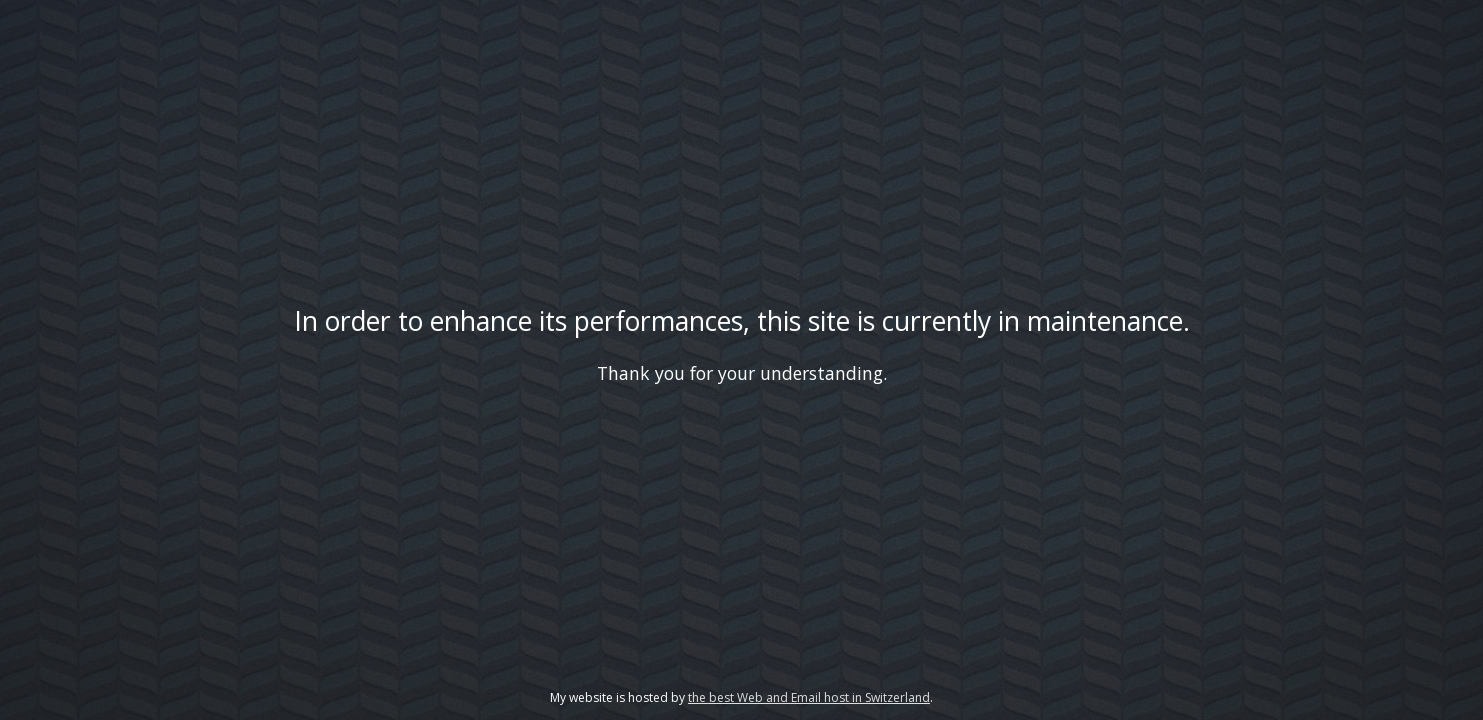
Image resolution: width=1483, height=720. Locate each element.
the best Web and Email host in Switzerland (809, 697)
